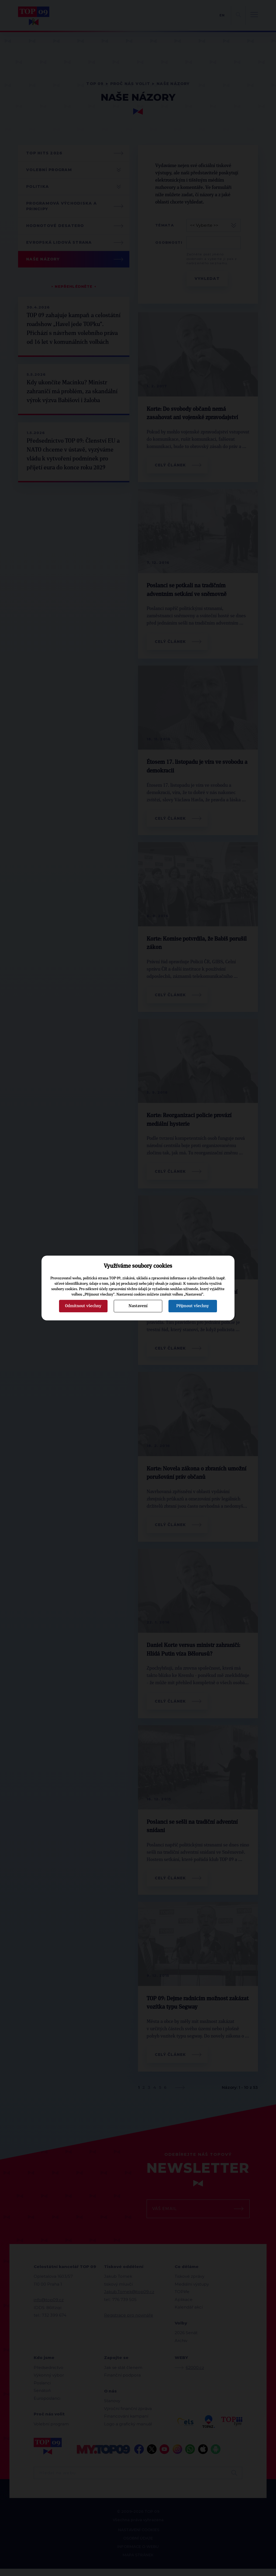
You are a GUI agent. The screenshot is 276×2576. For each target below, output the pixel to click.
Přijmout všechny (192, 1306)
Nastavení (138, 1306)
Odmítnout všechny (83, 1306)
